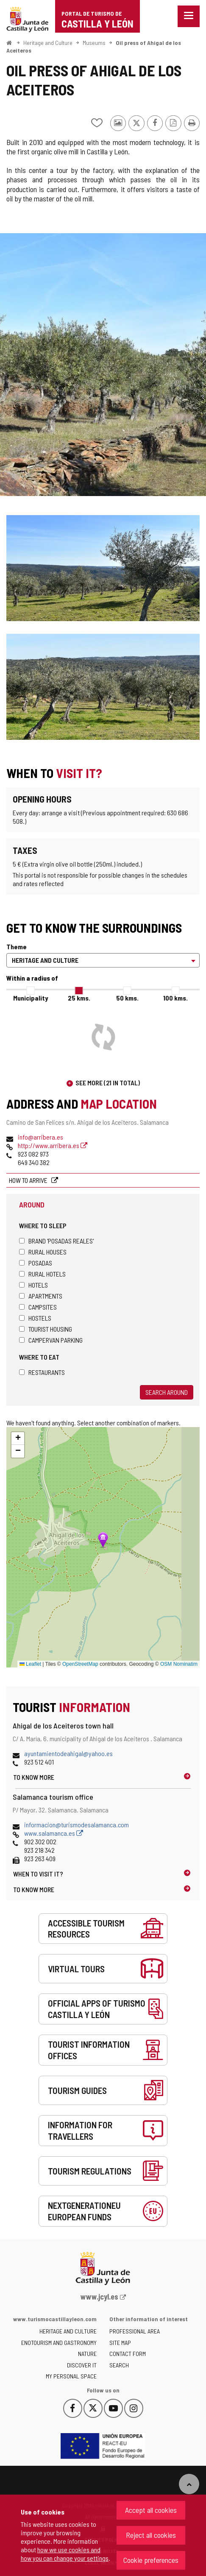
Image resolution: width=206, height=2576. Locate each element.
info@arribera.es (40, 1137)
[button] (17, 1438)
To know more (33, 1777)
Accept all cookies (151, 2510)
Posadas (35, 1263)
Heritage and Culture (47, 42)
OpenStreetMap (80, 1664)
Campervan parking (51, 1340)
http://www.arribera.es (52, 1145)
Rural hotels (42, 1274)
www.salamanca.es (53, 1833)
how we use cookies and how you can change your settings (65, 2553)
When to (38, 1874)
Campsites (38, 1307)
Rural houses (43, 1252)
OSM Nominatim (179, 1664)
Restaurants (42, 1372)
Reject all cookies (151, 2535)
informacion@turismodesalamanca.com (76, 1824)
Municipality (30, 998)
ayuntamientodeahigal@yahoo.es (68, 1753)
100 (175, 998)
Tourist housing (45, 1329)
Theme (16, 946)
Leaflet (30, 1664)
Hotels (33, 1285)
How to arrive (29, 1180)
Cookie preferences (150, 2560)
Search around (166, 1392)
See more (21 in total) (107, 1083)
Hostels (35, 1318)
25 (79, 998)
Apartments (40, 1296)
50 (127, 998)
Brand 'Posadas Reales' (56, 1241)
